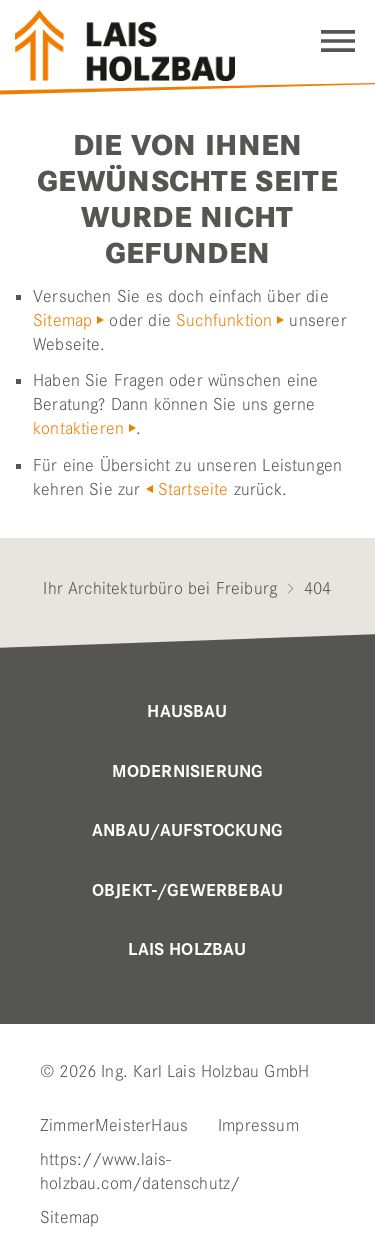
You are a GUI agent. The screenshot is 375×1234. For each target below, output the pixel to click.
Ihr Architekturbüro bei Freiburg (160, 588)
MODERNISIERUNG (188, 772)
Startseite (193, 489)
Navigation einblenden (338, 41)
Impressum (258, 1125)
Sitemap (62, 320)
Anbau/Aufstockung (187, 831)
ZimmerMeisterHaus (114, 1125)
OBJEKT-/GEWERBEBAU (187, 891)
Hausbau (187, 712)
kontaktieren (78, 428)
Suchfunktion (224, 320)
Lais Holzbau (187, 950)
